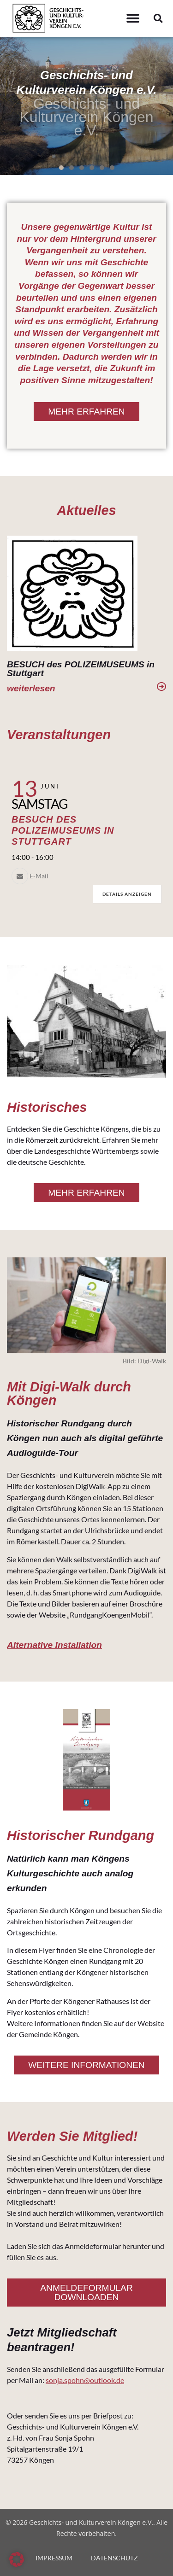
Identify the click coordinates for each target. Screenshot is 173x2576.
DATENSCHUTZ (114, 2558)
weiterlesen (31, 688)
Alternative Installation (54, 1645)
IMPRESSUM (54, 2558)
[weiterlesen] (161, 686)
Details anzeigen (127, 894)
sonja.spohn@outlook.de (85, 2380)
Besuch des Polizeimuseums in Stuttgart (63, 830)
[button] (132, 18)
